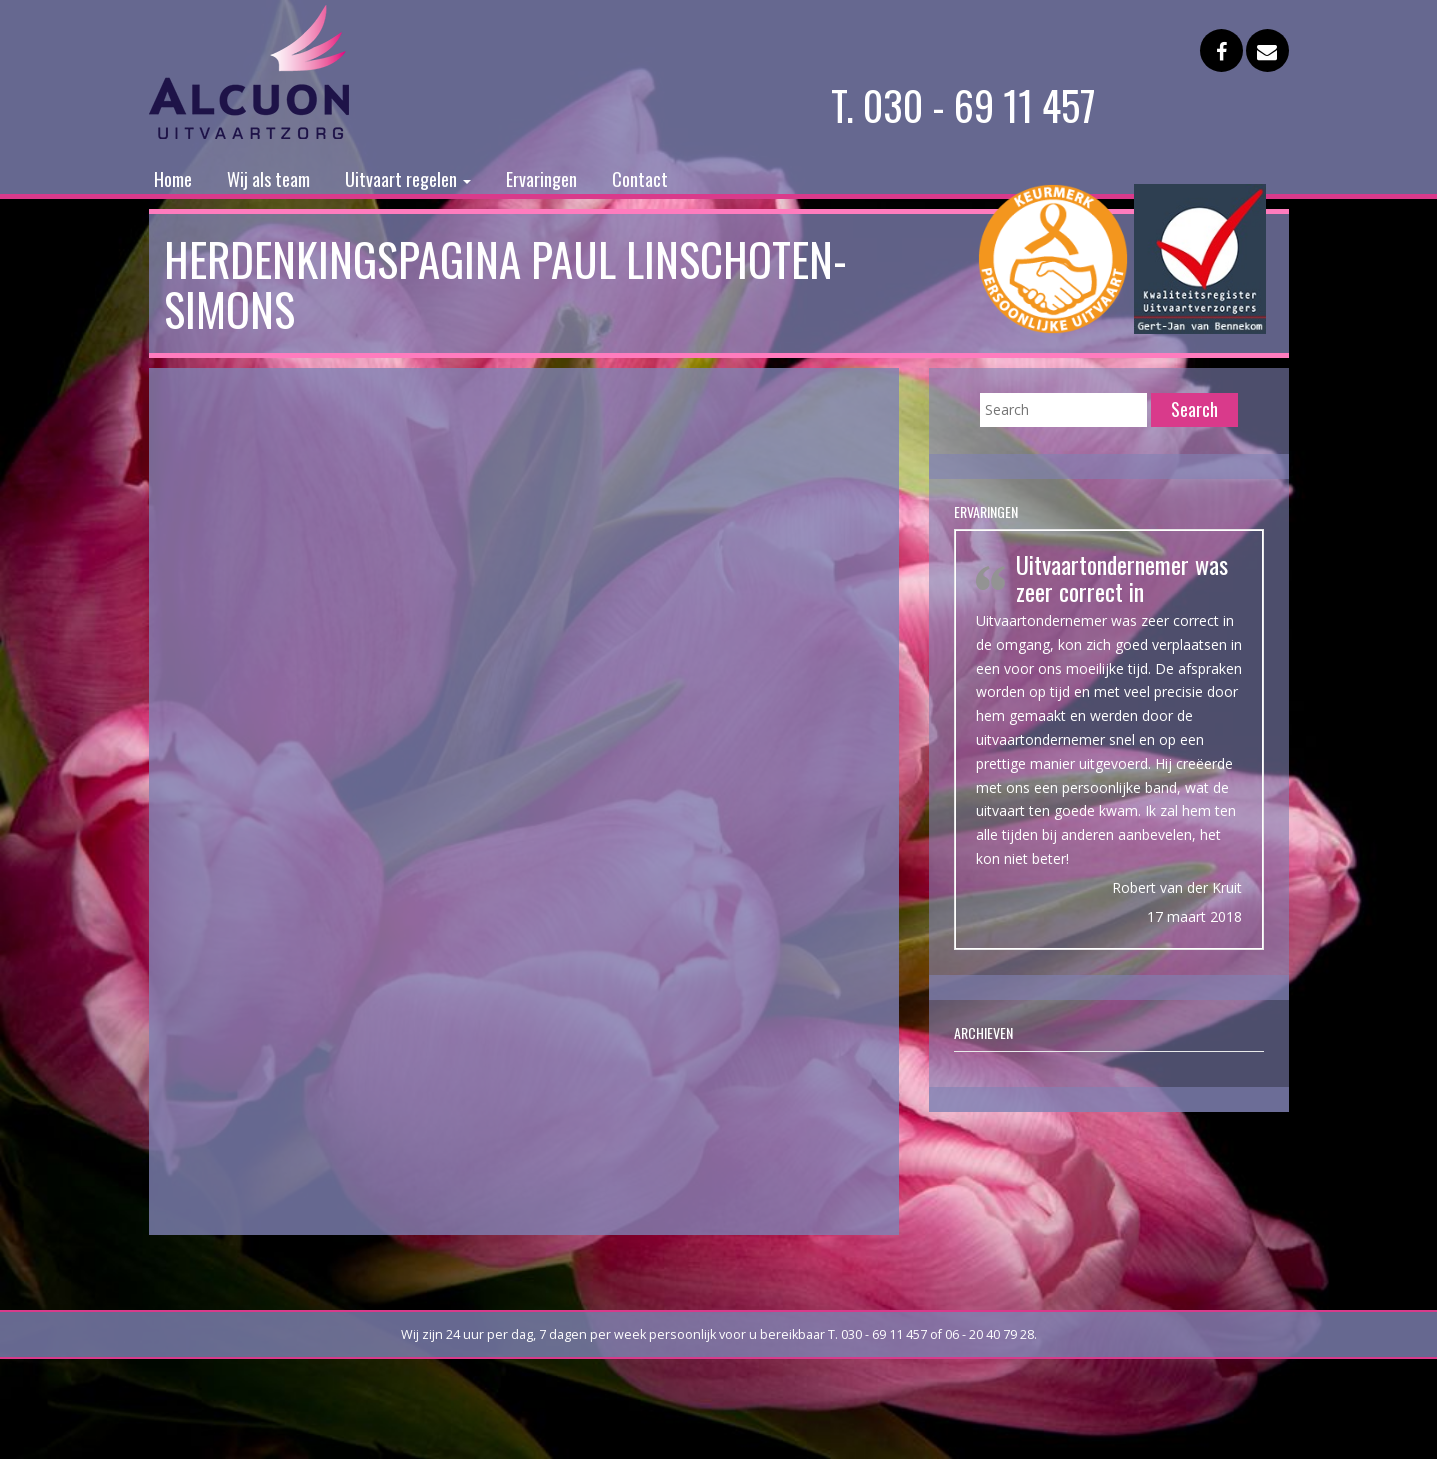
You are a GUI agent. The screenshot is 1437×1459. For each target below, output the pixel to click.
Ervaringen (541, 179)
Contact (640, 179)
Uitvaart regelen (408, 179)
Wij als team (268, 179)
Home (173, 179)
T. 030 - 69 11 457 (963, 105)
